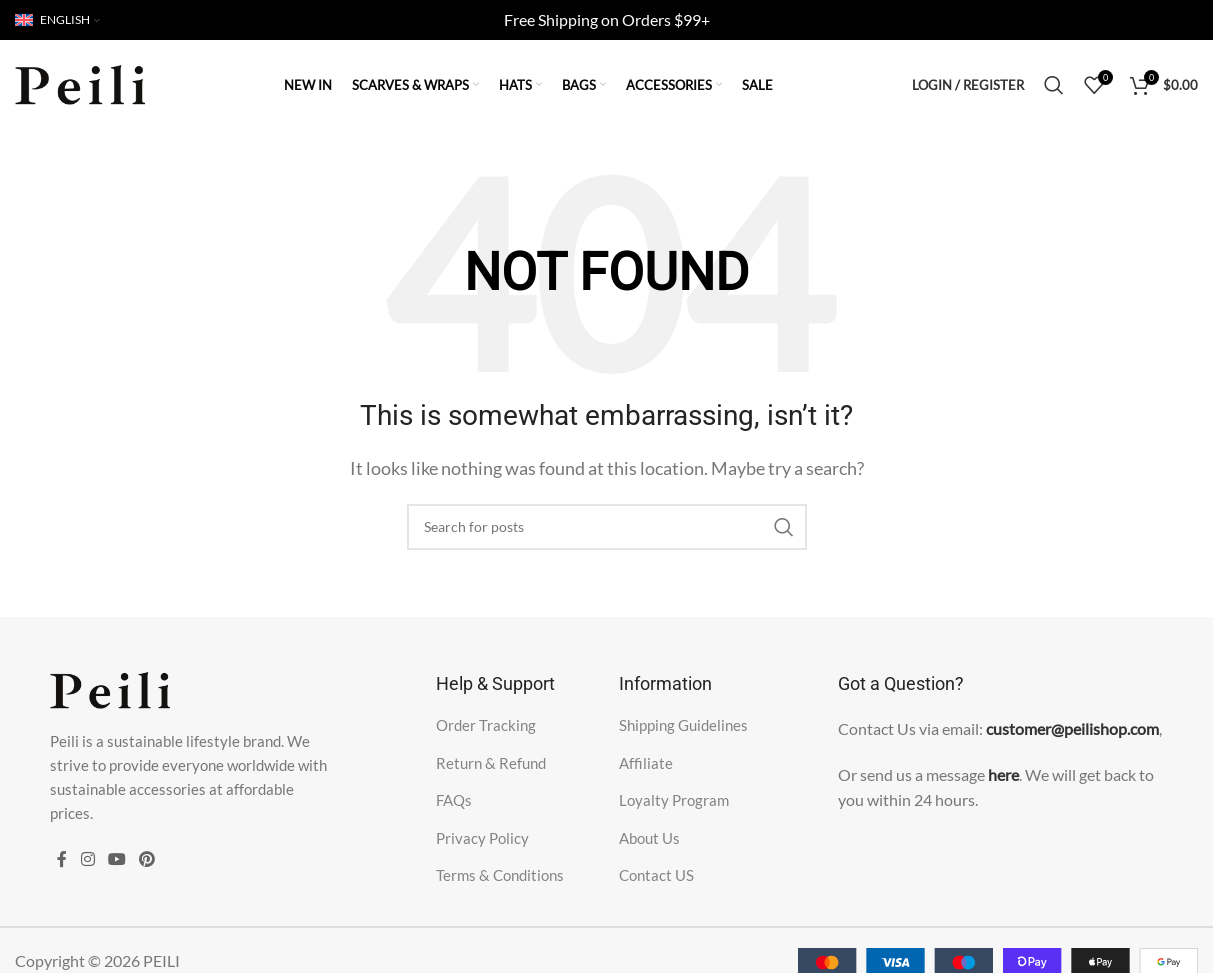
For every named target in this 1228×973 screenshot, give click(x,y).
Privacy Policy (482, 838)
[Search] (1054, 85)
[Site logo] (80, 82)
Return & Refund (491, 763)
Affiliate (646, 763)
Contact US (656, 875)
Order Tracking (486, 725)
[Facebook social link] (62, 860)
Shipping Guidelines (683, 725)
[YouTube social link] (116, 860)
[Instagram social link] (87, 860)
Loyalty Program (674, 800)
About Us (649, 838)
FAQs (454, 800)
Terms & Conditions (500, 875)
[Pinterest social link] (147, 860)
